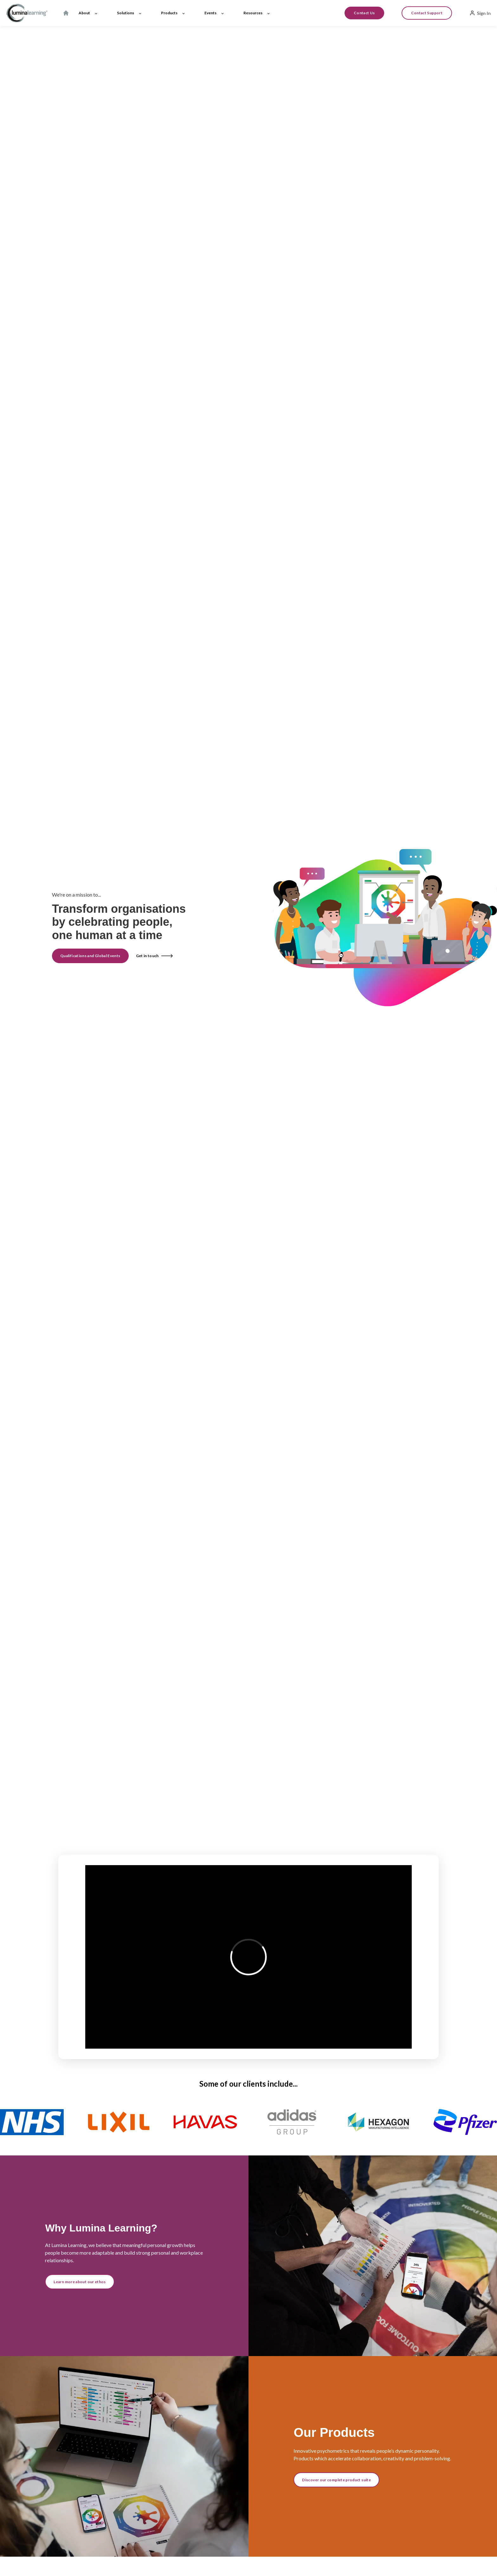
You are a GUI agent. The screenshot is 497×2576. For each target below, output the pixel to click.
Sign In (480, 13)
